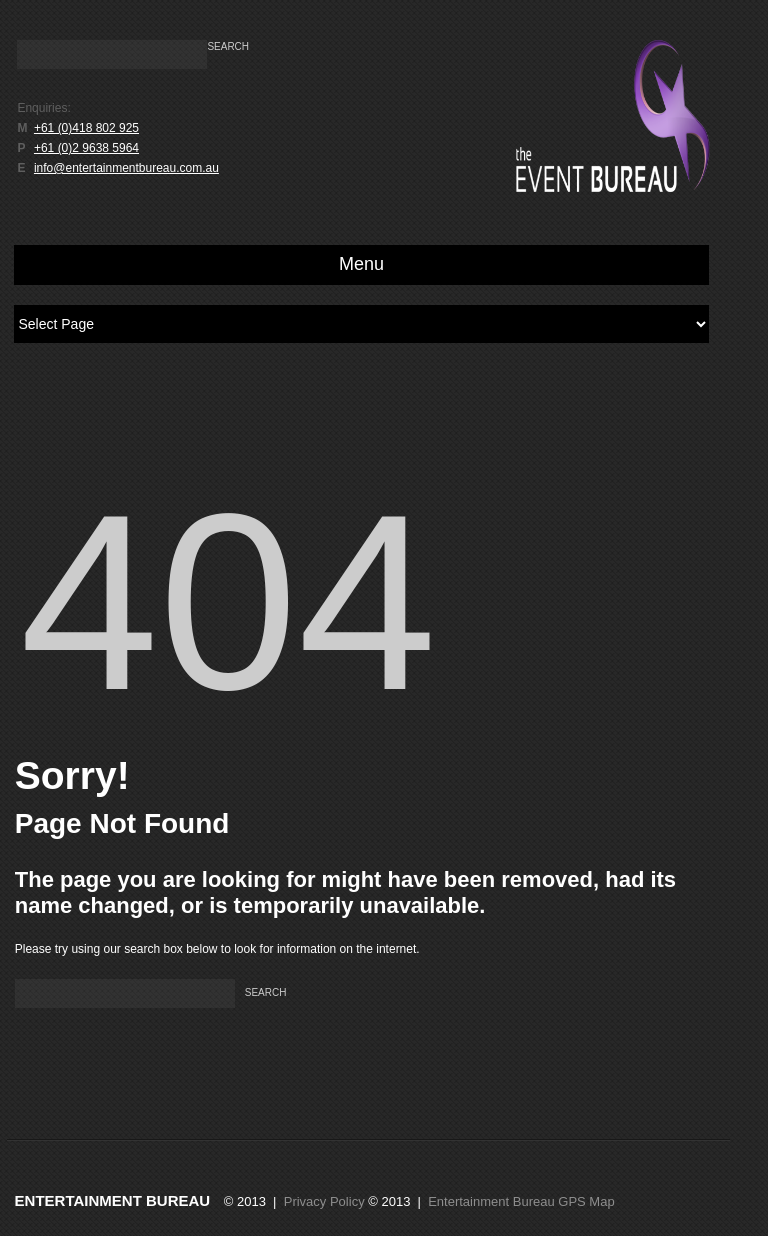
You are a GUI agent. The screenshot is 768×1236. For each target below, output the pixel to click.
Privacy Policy (324, 1201)
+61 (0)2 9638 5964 (86, 148)
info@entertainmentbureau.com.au (126, 168)
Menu (361, 264)
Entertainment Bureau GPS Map (521, 1201)
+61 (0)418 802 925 (86, 128)
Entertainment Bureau (113, 1200)
